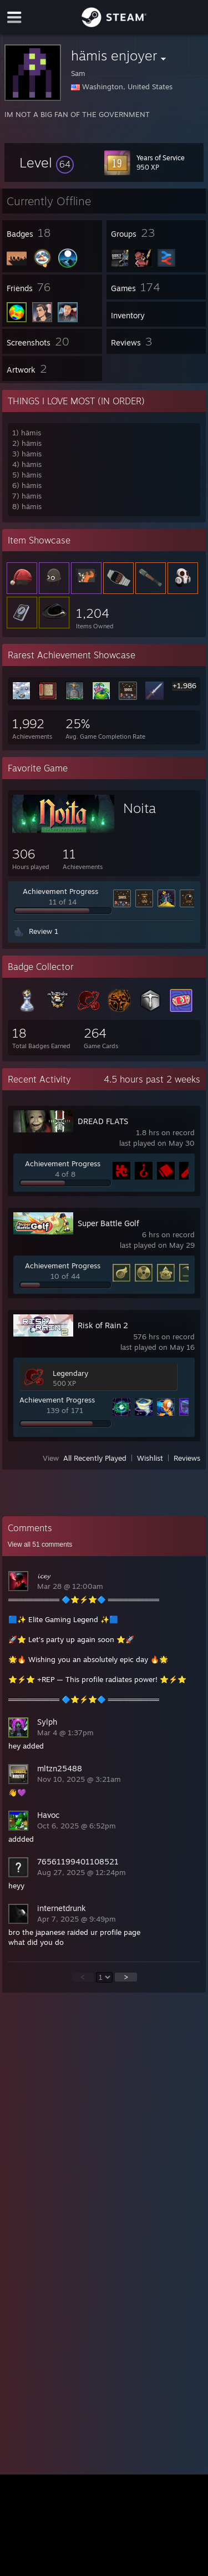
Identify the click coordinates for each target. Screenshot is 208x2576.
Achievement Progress (60, 891)
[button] (46, 162)
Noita (139, 808)
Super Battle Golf (108, 1223)
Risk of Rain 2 (103, 1325)
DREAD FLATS (103, 1121)
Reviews (187, 1458)
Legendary (70, 1373)
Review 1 (43, 931)
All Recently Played (94, 1458)
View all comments (40, 1544)
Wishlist (150, 1458)
